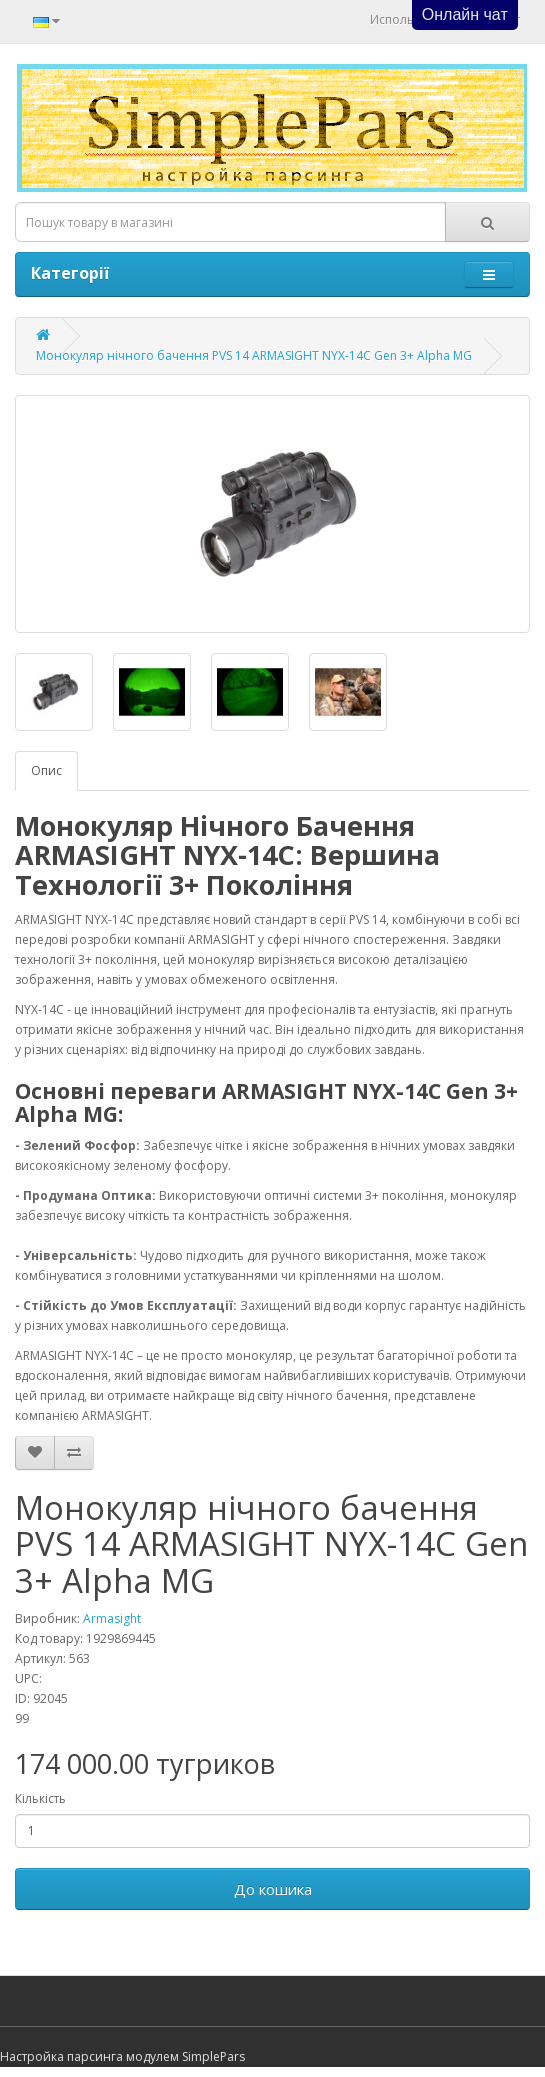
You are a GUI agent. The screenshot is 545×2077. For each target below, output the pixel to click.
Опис (46, 770)
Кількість (40, 1798)
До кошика (273, 1889)
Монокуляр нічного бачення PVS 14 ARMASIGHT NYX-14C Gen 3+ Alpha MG (254, 355)
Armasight (112, 1618)
